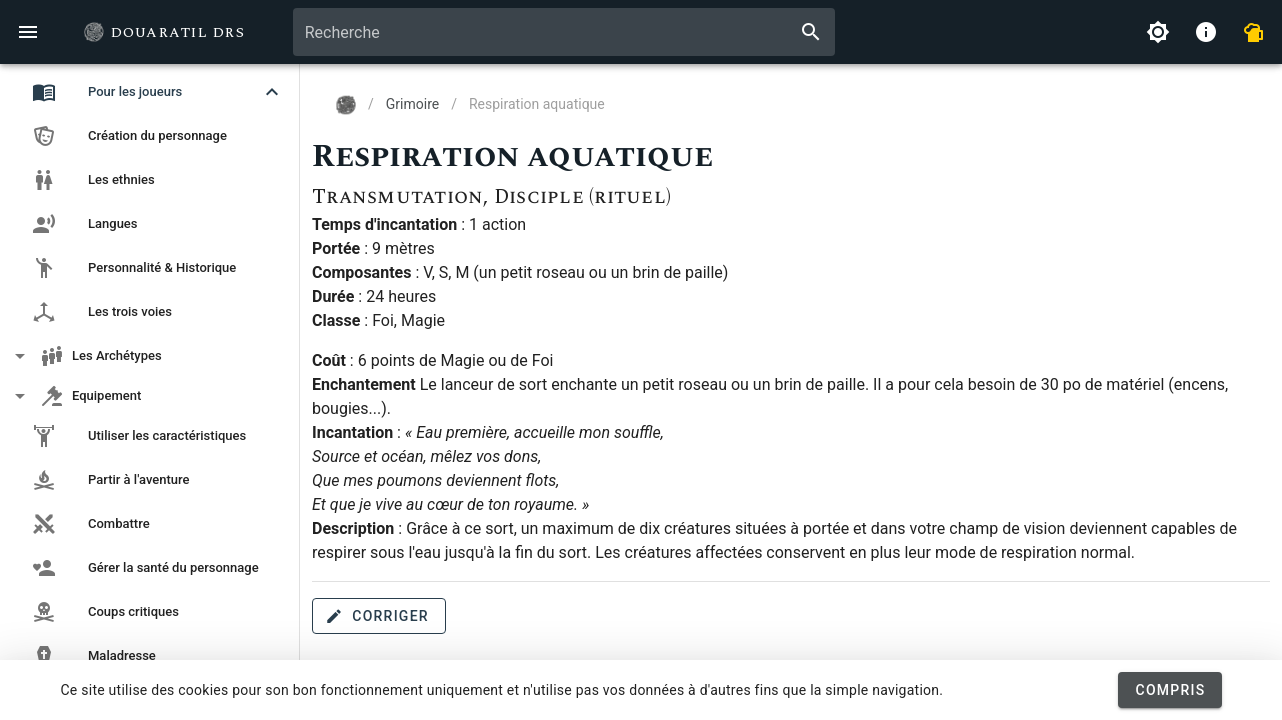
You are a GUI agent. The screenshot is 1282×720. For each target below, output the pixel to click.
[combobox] (564, 32)
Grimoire (412, 104)
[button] (150, 92)
